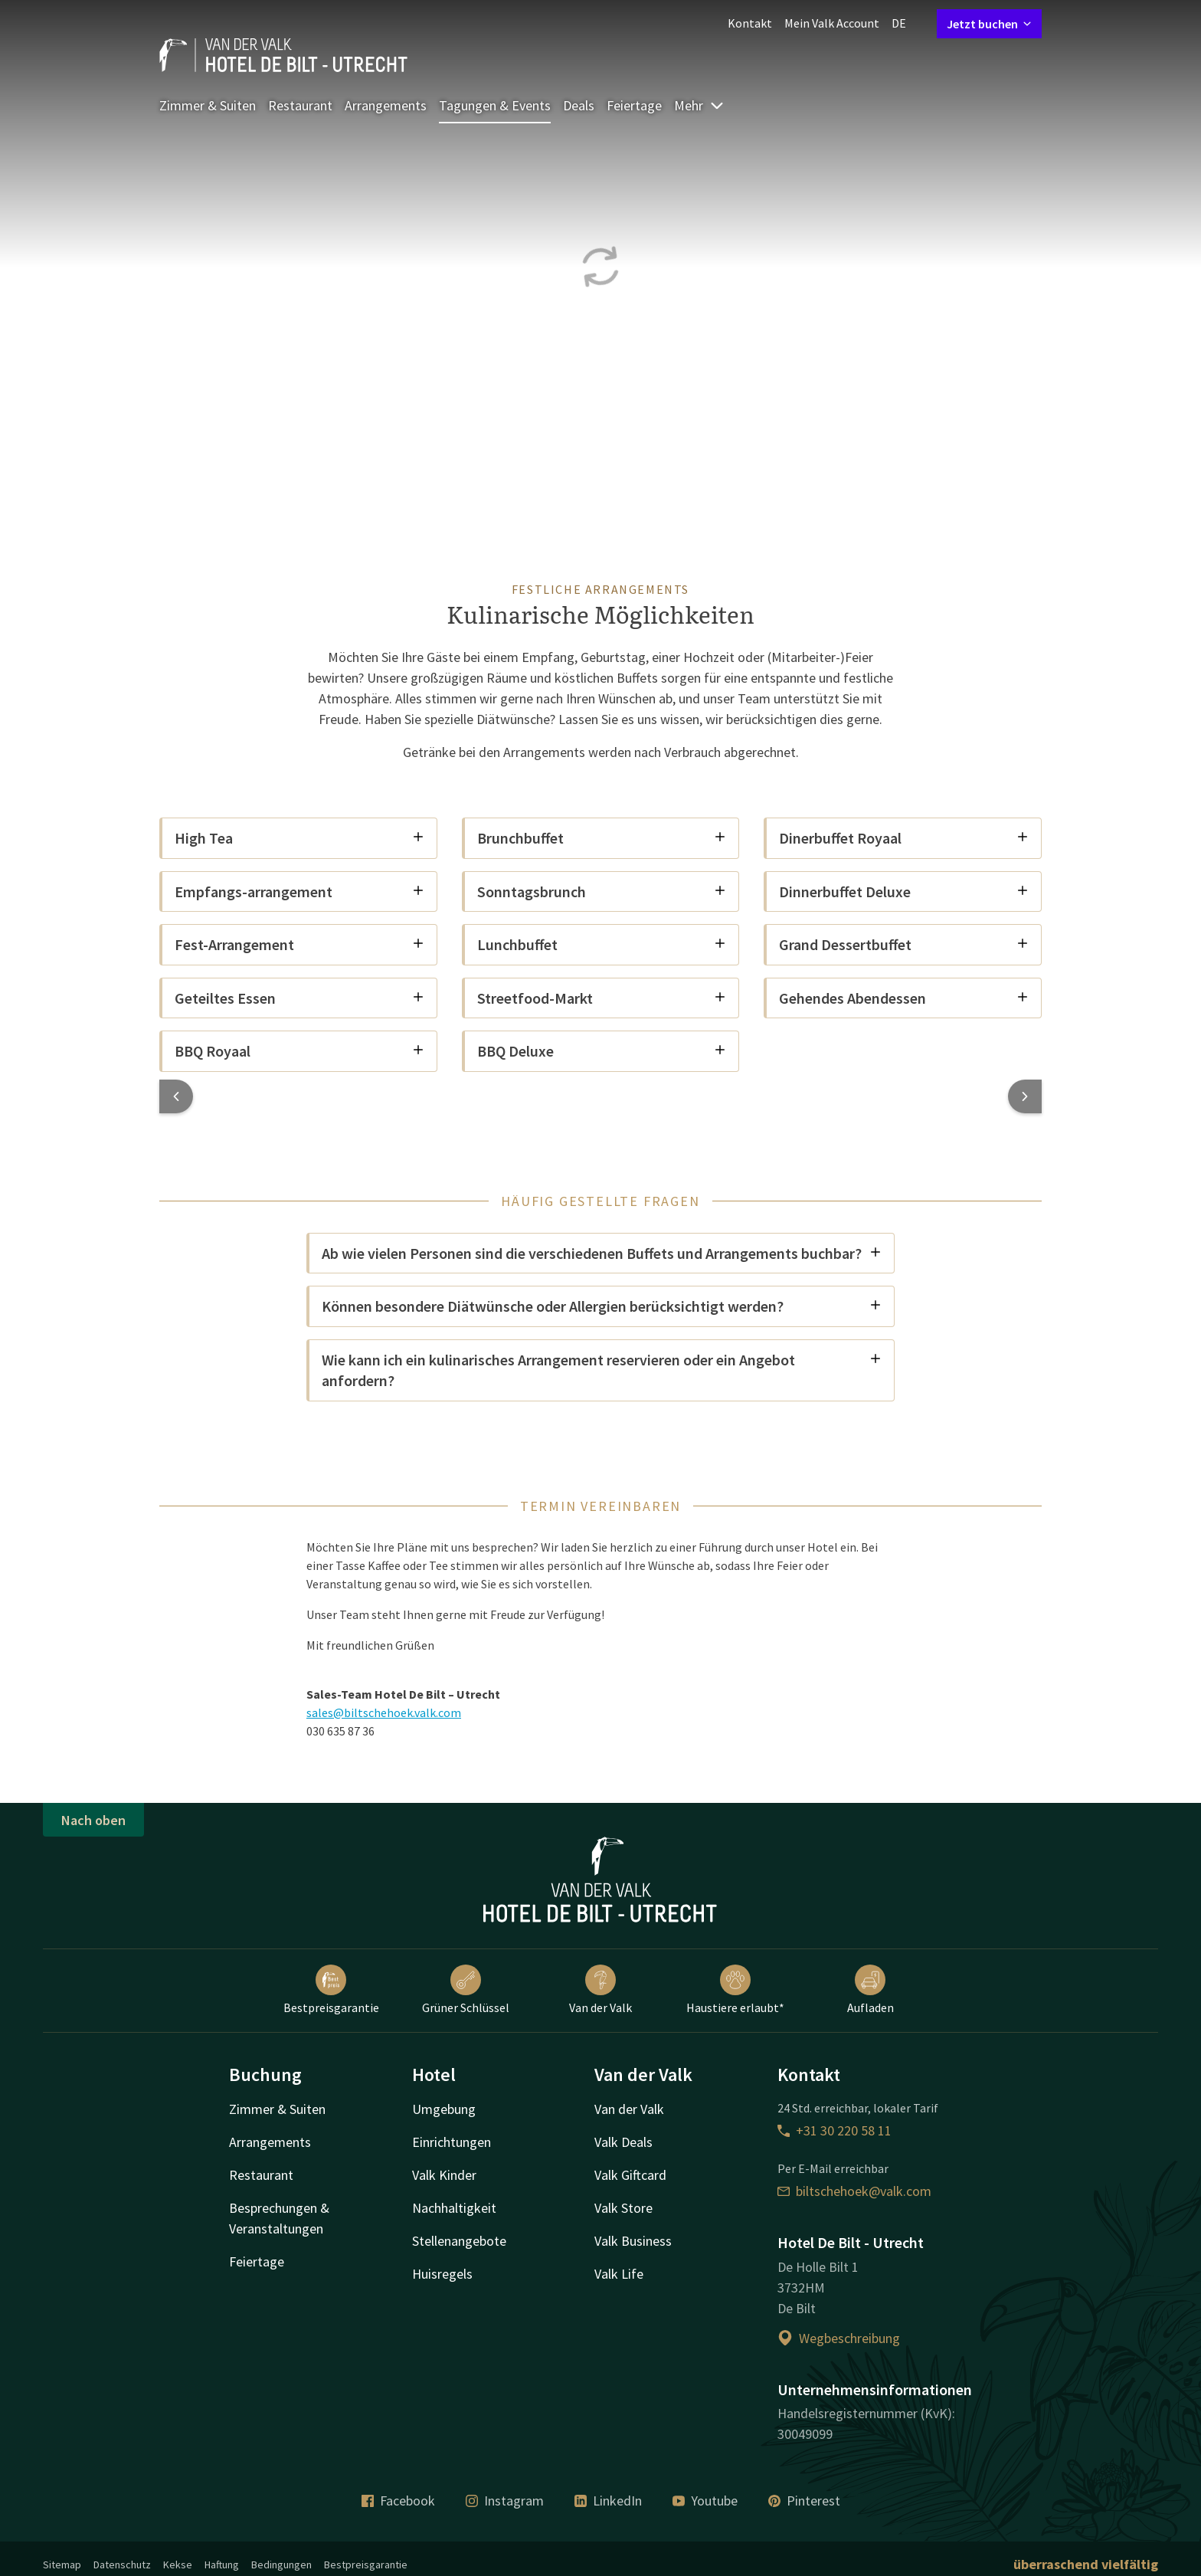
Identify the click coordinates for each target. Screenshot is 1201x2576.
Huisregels (442, 2274)
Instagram (505, 2500)
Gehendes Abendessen (904, 998)
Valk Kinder (444, 2175)
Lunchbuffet (602, 944)
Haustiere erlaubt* (735, 1990)
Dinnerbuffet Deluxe (904, 891)
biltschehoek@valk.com (854, 2191)
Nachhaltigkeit (454, 2208)
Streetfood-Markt (602, 998)
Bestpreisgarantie (331, 1990)
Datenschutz (122, 2564)
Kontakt (750, 23)
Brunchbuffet (602, 837)
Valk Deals (623, 2142)
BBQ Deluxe (602, 1050)
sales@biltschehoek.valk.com (383, 1712)
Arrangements (386, 105)
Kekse (177, 2564)
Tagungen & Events (495, 105)
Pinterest (804, 2500)
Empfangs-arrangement (299, 891)
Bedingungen (281, 2564)
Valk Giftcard (630, 2175)
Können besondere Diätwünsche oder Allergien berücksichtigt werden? (602, 1306)
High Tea (299, 837)
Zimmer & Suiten (207, 105)
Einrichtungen (451, 2142)
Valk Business (633, 2241)
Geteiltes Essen (299, 998)
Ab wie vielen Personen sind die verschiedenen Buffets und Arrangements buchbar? (602, 1253)
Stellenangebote (459, 2241)
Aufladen (870, 1990)
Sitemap (62, 2564)
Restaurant (300, 105)
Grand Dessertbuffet (904, 944)
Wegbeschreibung (838, 2338)
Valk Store (623, 2208)
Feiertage (634, 105)
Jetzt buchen (989, 23)
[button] (176, 1096)
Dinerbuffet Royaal (904, 837)
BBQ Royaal (299, 1050)
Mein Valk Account (831, 23)
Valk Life (618, 2274)
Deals (578, 105)
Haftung (222, 2564)
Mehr (699, 105)
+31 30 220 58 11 (834, 2130)
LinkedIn (608, 2500)
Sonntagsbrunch (602, 891)
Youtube (705, 2500)
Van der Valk (600, 1990)
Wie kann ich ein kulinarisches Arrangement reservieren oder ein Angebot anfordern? (602, 1370)
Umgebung (444, 2109)
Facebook (398, 2500)
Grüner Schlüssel (465, 1990)
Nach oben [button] (93, 1820)
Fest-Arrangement (299, 944)
